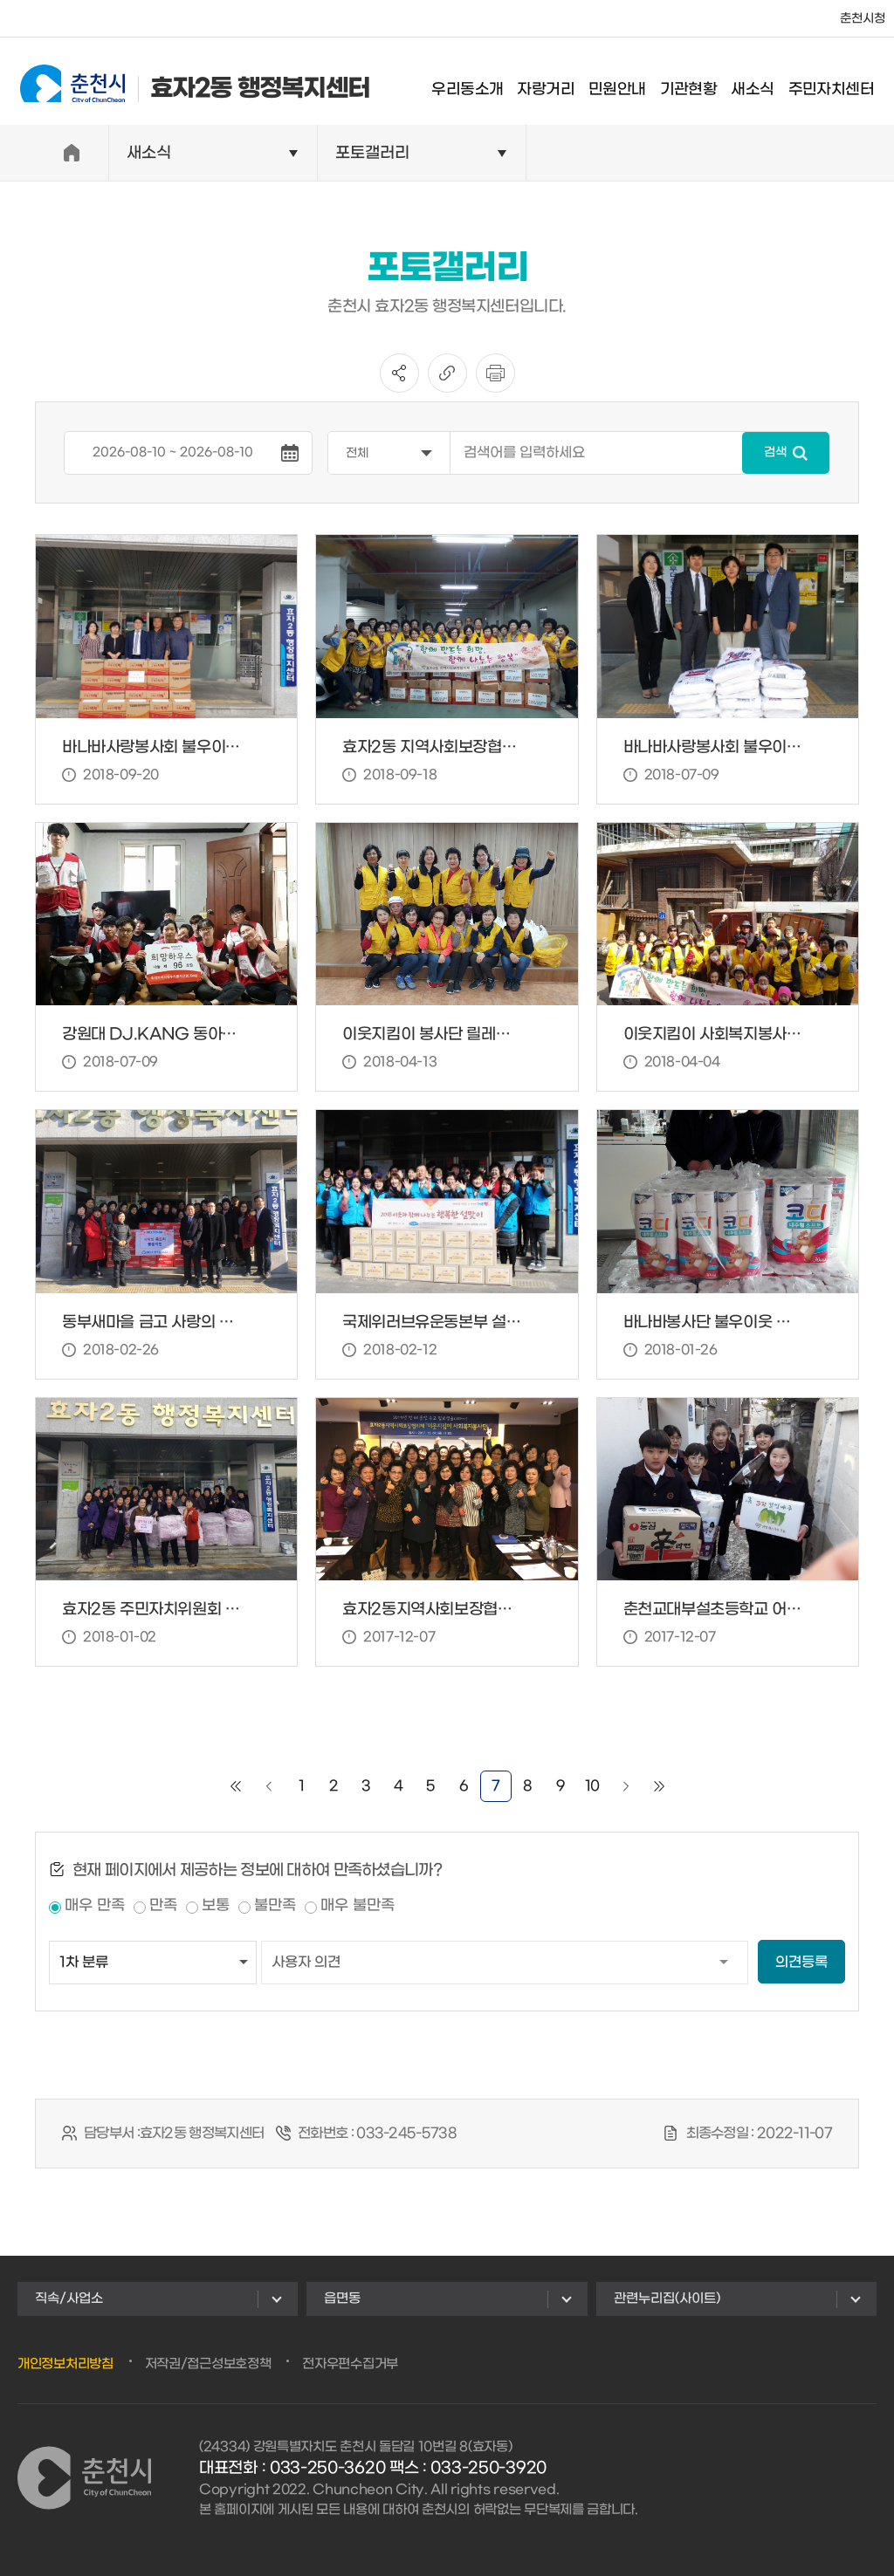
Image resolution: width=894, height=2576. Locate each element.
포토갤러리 (372, 153)
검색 (775, 452)
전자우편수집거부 (350, 2364)
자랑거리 (558, 82)
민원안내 (628, 82)
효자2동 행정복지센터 (183, 81)
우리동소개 (479, 82)
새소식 (763, 82)
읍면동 (342, 2298)
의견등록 (801, 1962)
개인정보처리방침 (65, 2364)
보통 (216, 1906)
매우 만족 (95, 1906)
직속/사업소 (69, 2298)
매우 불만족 (357, 1906)
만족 (163, 1906)
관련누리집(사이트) (667, 2298)
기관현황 (700, 82)
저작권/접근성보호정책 (208, 2364)
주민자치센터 (842, 82)
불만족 (275, 1906)
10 (592, 1786)
